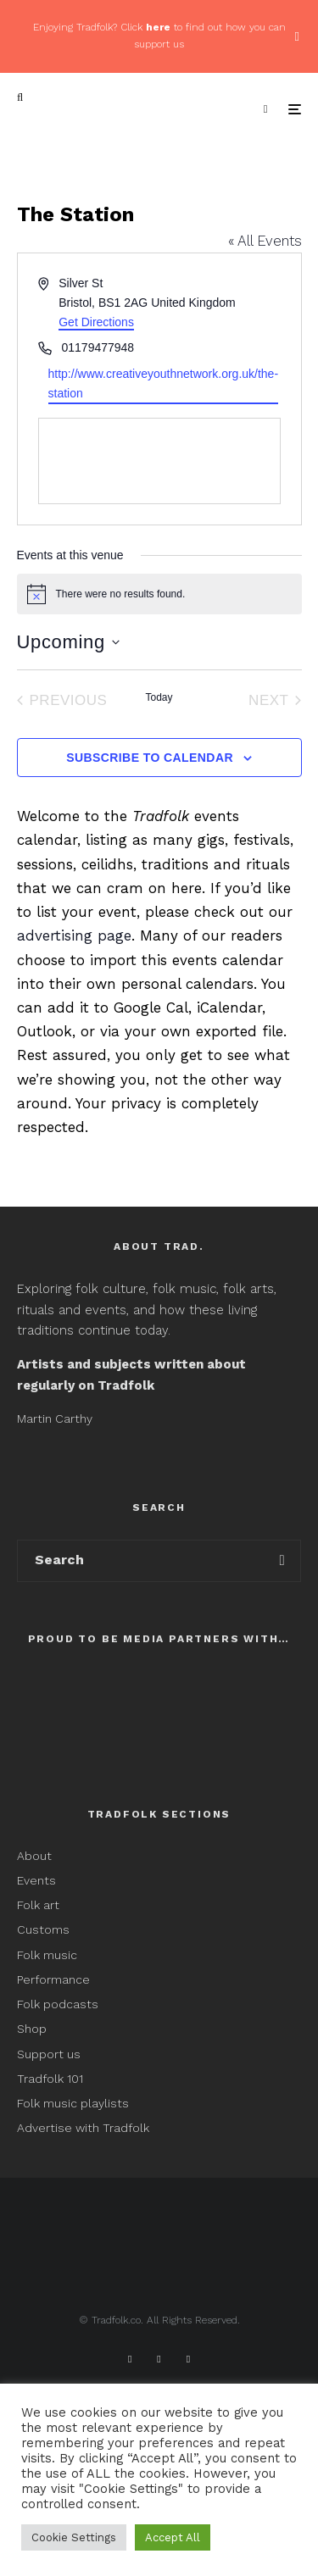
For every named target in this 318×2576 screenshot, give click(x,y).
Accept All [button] (172, 2537)
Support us (49, 2054)
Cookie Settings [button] (73, 2537)
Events (36, 1880)
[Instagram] (188, 2359)
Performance (53, 1979)
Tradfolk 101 (50, 2078)
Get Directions (96, 322)
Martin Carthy (54, 1418)
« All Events (265, 240)
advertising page (74, 935)
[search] (282, 1561)
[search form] (141, 1561)
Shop (32, 2028)
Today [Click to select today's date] (158, 697)
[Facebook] (129, 2359)
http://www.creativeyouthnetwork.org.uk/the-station (163, 383)
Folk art (40, 1905)
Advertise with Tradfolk (83, 2128)
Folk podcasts (57, 2004)
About (34, 1856)
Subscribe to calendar (149, 757)
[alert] (159, 594)
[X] (158, 2359)
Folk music (47, 1955)
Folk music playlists (73, 2103)
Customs (43, 1929)
